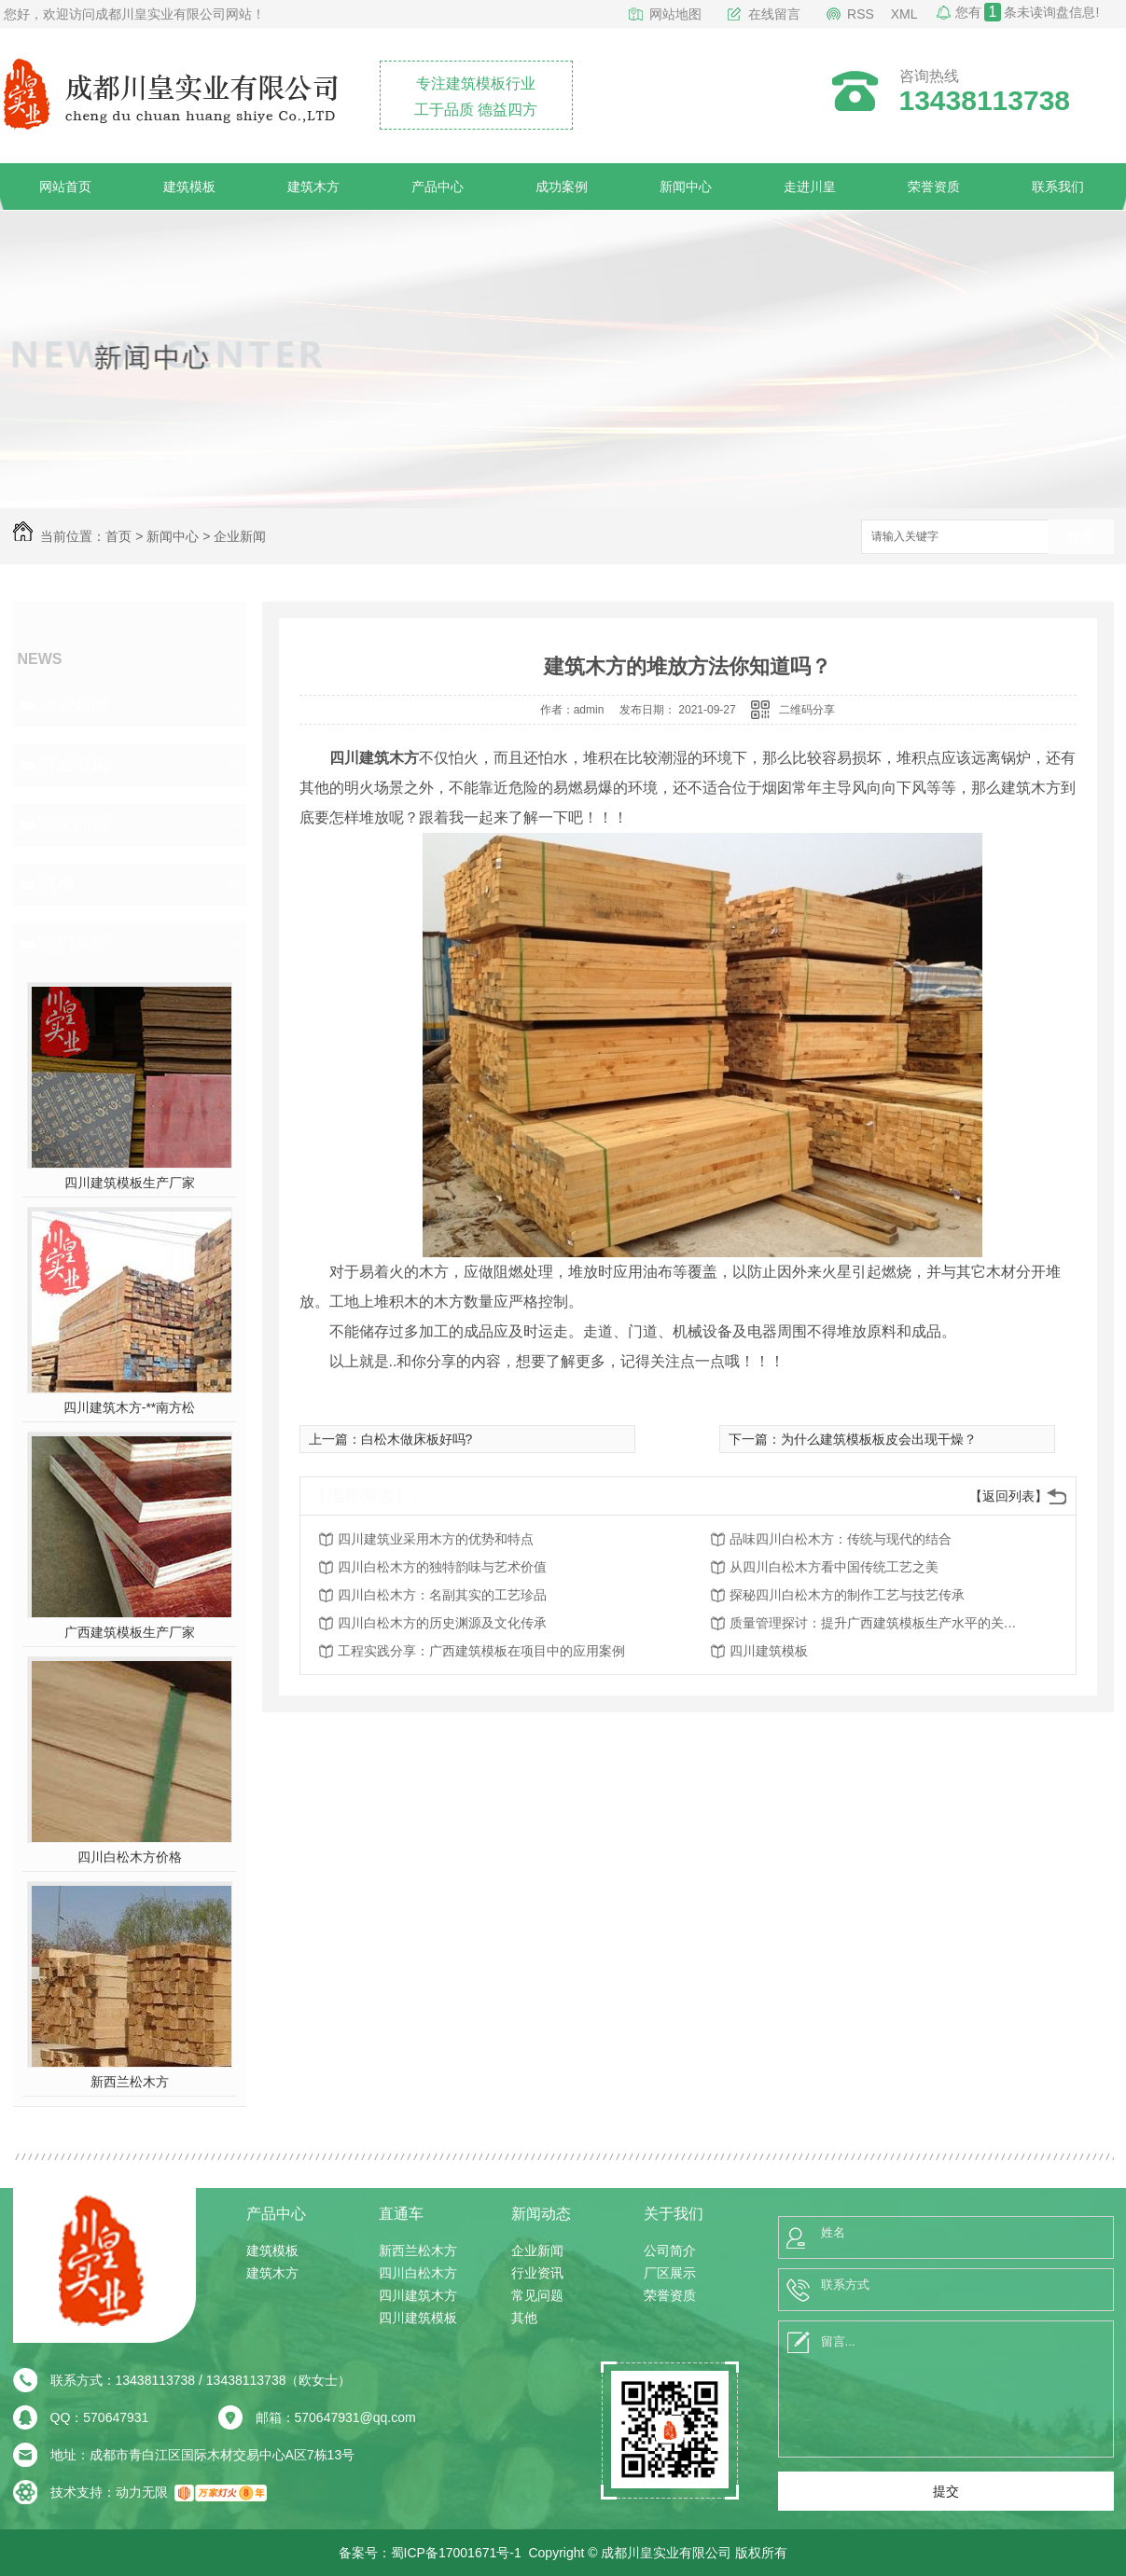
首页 (118, 536)
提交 (946, 2491)
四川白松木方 (418, 2272)
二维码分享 (807, 709)
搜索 (1081, 538)
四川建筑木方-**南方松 (129, 1407)
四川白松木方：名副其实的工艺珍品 (442, 1594)
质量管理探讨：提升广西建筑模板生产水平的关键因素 (879, 1622)
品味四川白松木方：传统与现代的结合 (841, 1538)
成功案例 (561, 186)
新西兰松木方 (129, 2081)
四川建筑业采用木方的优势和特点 (436, 1538)
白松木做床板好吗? (417, 1439)
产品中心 (437, 186)
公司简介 (670, 2250)
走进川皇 (810, 186)
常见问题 (74, 824)
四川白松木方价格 (129, 1856)
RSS (860, 14)
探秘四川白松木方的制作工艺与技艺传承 (847, 1594)
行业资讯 (74, 764)
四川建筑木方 (418, 2295)
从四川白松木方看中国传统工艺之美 (834, 1566)
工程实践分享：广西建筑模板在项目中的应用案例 (481, 1650)
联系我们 (1058, 186)
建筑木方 (313, 186)
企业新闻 (240, 536)
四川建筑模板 (769, 1650)
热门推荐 (74, 944)
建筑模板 (189, 186)
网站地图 (675, 14)
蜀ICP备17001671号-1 (456, 2552)
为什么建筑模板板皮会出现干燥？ (879, 1439)
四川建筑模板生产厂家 (129, 1182)
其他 (58, 884)
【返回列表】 (1008, 1496)
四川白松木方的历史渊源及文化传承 (442, 1622)
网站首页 (65, 186)
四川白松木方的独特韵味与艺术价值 (442, 1566)
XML (904, 14)
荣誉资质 (934, 186)
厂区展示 (670, 2272)
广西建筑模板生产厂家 (129, 1632)
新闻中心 (686, 186)
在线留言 (774, 14)
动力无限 (142, 2492)
